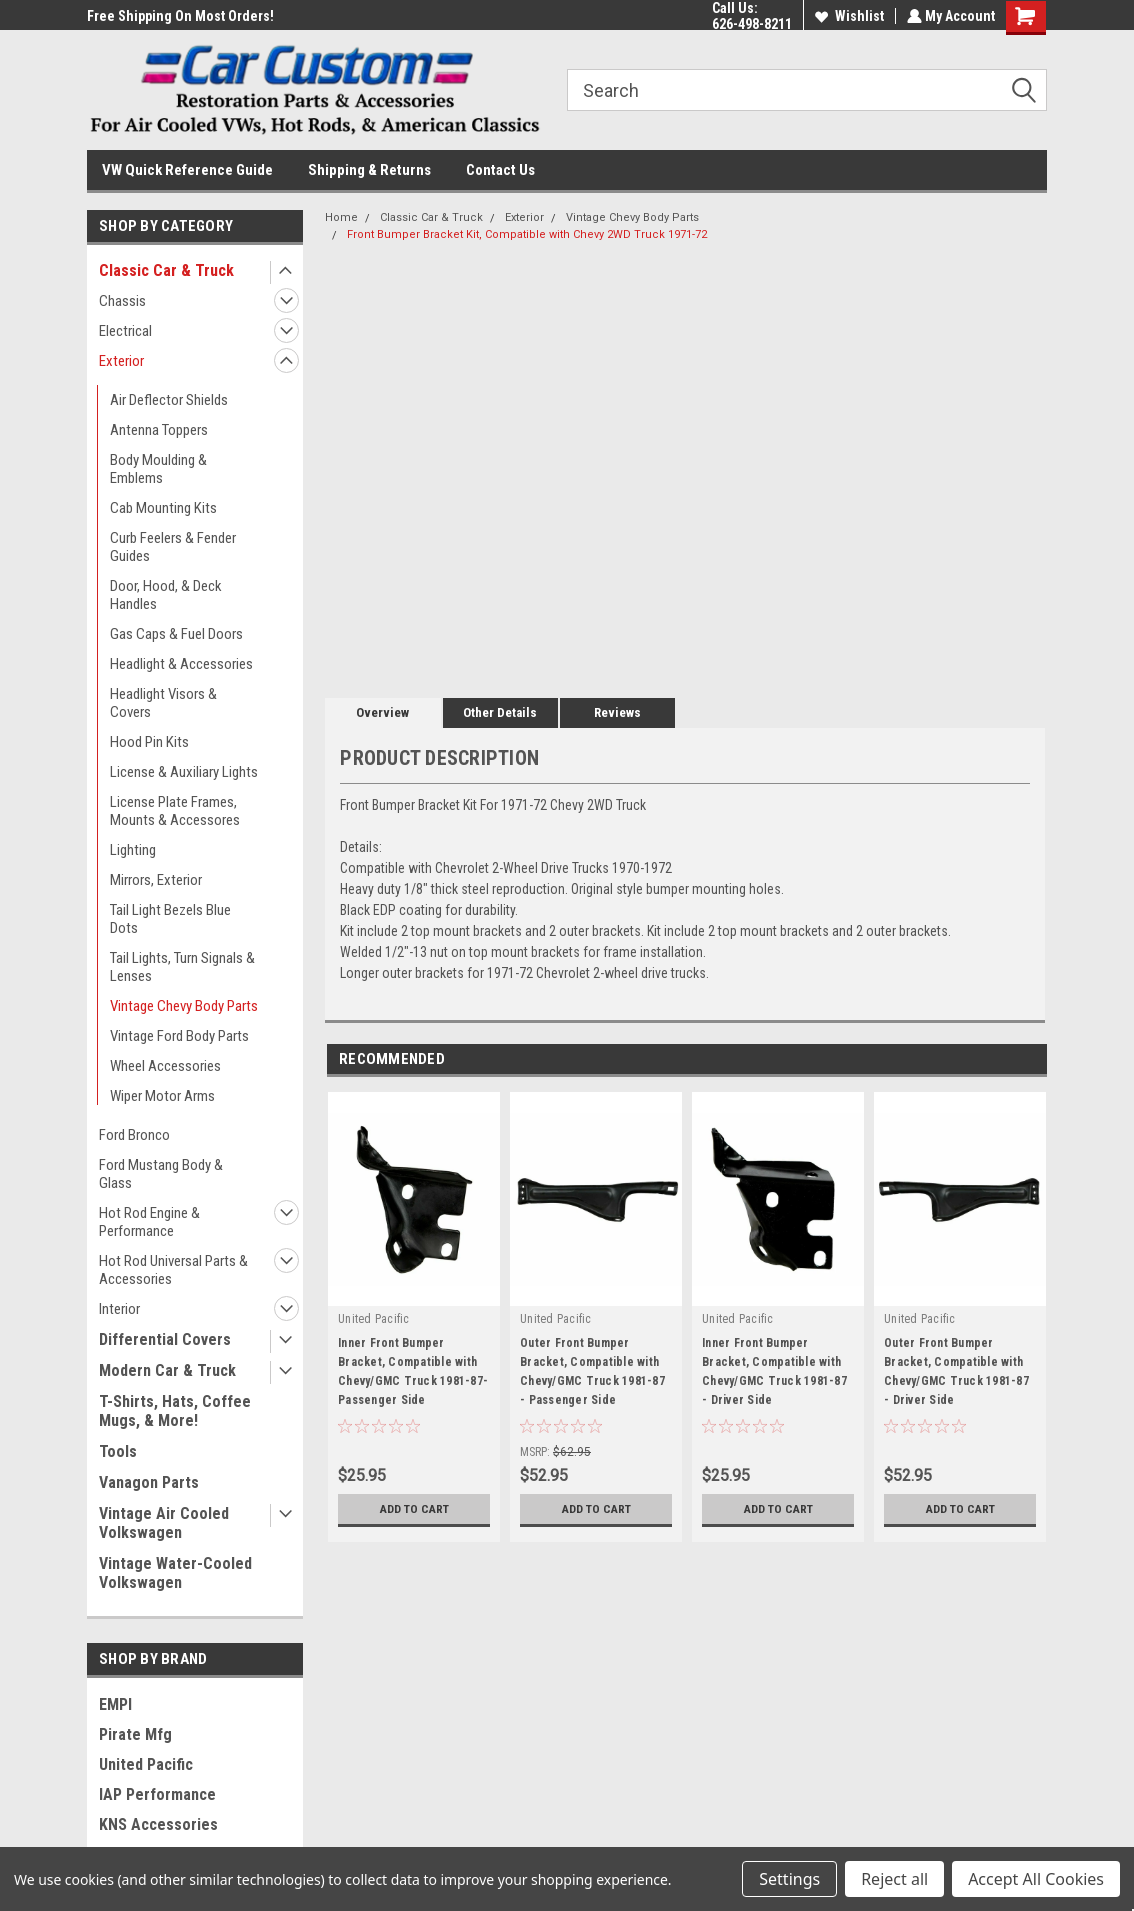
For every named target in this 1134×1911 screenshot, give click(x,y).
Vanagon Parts (149, 1482)
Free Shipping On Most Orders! (180, 16)
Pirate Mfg (135, 1734)
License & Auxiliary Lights (184, 772)
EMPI (115, 1704)
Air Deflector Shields (169, 400)
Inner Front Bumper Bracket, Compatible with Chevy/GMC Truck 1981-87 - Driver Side (774, 1371)
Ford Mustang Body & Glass (161, 1174)
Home (341, 217)
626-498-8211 (750, 24)
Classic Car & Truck (166, 270)
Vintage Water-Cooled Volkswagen (175, 1573)
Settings (789, 1879)
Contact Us (500, 170)
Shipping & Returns (369, 170)
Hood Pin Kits (149, 742)
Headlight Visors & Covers (163, 703)
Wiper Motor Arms (162, 1096)
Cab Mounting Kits (163, 508)
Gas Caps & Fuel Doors (176, 634)
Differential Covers (165, 1339)
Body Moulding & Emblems (158, 469)
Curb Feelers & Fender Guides (173, 547)
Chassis (122, 301)
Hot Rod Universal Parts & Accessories (173, 1270)
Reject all (894, 1879)
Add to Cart (414, 1509)
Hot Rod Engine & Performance (149, 1222)
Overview (382, 712)
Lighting (133, 850)
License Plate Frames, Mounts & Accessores (175, 811)
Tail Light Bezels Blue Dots (170, 919)
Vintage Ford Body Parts (179, 1036)
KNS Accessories (158, 1824)
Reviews (617, 712)
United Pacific (146, 1764)
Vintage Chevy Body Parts (184, 1006)
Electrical (125, 331)
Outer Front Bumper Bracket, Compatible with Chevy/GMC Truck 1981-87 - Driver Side (956, 1371)
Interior (119, 1309)
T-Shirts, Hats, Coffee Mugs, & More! (175, 1411)
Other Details (500, 712)
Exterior (121, 361)
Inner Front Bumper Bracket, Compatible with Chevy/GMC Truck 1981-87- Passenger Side (413, 1371)
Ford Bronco (134, 1135)
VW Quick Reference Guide (187, 170)
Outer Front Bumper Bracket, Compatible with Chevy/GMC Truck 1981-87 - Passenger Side (592, 1371)
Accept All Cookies (1036, 1879)
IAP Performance (157, 1794)
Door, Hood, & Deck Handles (166, 595)
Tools (118, 1451)
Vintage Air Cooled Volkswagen (164, 1523)
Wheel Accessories (165, 1066)
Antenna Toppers (159, 430)
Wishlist (847, 16)
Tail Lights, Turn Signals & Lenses (182, 967)
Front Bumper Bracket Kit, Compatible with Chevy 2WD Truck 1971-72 (527, 234)
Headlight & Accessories (181, 664)
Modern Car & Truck (167, 1370)
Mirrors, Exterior (156, 880)
